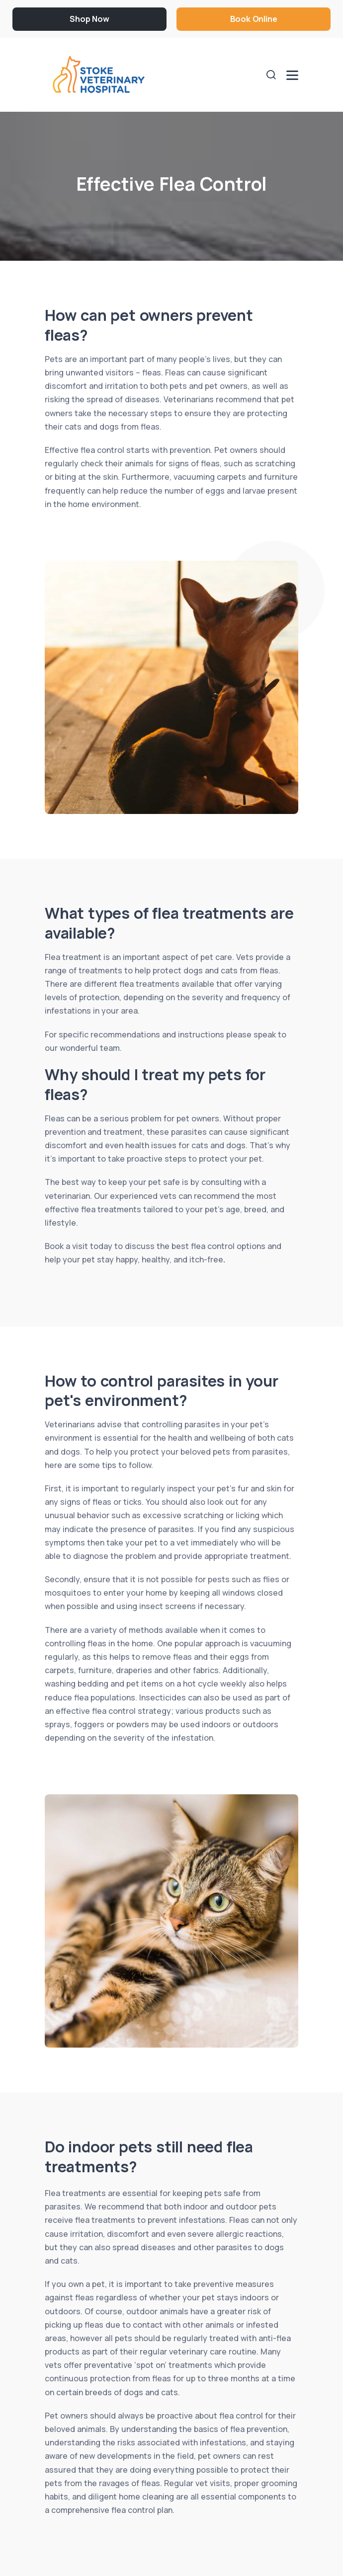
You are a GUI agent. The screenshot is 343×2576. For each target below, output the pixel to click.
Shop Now (89, 18)
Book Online (253, 18)
